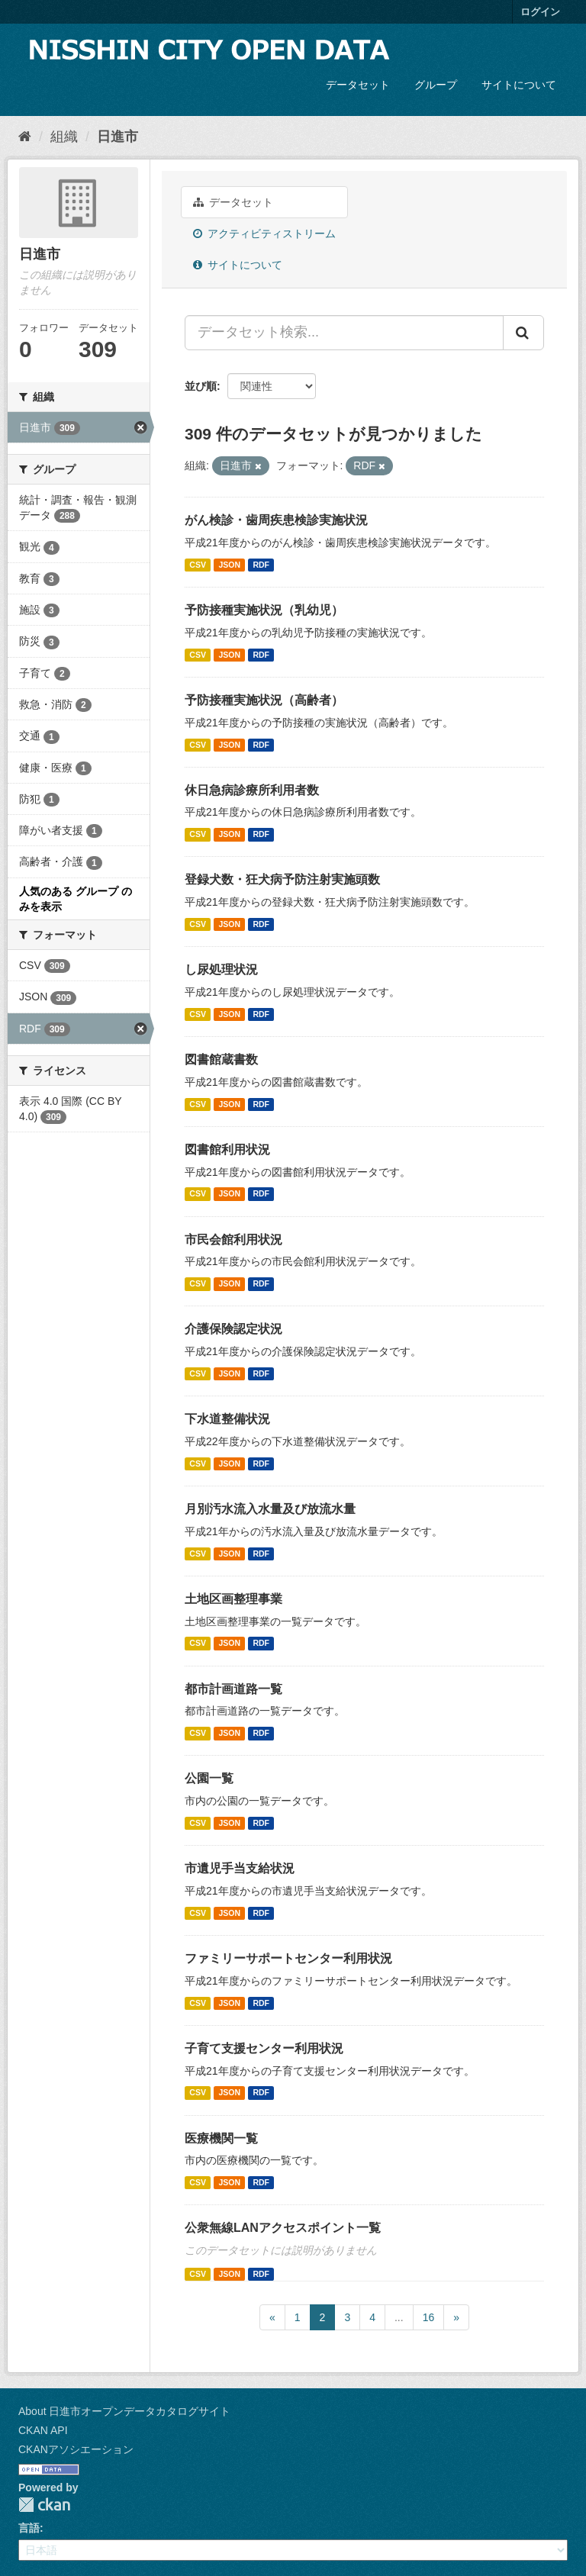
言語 (29, 2528)
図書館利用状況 (227, 1149)
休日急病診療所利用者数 (252, 790)
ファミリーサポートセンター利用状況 (288, 1958)
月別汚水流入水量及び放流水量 (270, 1508)
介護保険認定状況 (233, 1328)
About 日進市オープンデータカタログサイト (124, 2411)
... (399, 2317)
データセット (358, 85)
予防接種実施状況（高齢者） (264, 700)
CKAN (44, 2505)
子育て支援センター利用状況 (264, 2048)
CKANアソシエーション (76, 2449)
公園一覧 (209, 1778)
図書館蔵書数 (221, 1059)
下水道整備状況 (227, 1418)
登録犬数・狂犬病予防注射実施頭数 (282, 879)
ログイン (540, 12)
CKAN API (43, 2430)
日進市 (117, 136)
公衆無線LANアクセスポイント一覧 (283, 2227)
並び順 (201, 386)
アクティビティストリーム (264, 233)
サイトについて (518, 85)
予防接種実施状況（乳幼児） (264, 610)
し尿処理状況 (221, 969)
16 (429, 2317)
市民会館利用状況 (233, 1239)
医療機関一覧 (221, 2138)
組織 (64, 136)
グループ (435, 85)
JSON (229, 564)
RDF (261, 564)
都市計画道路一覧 (233, 1688)
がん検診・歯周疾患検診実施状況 (276, 520)
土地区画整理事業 (233, 1598)
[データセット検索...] (344, 332)
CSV (197, 564)
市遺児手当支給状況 (240, 1868)
